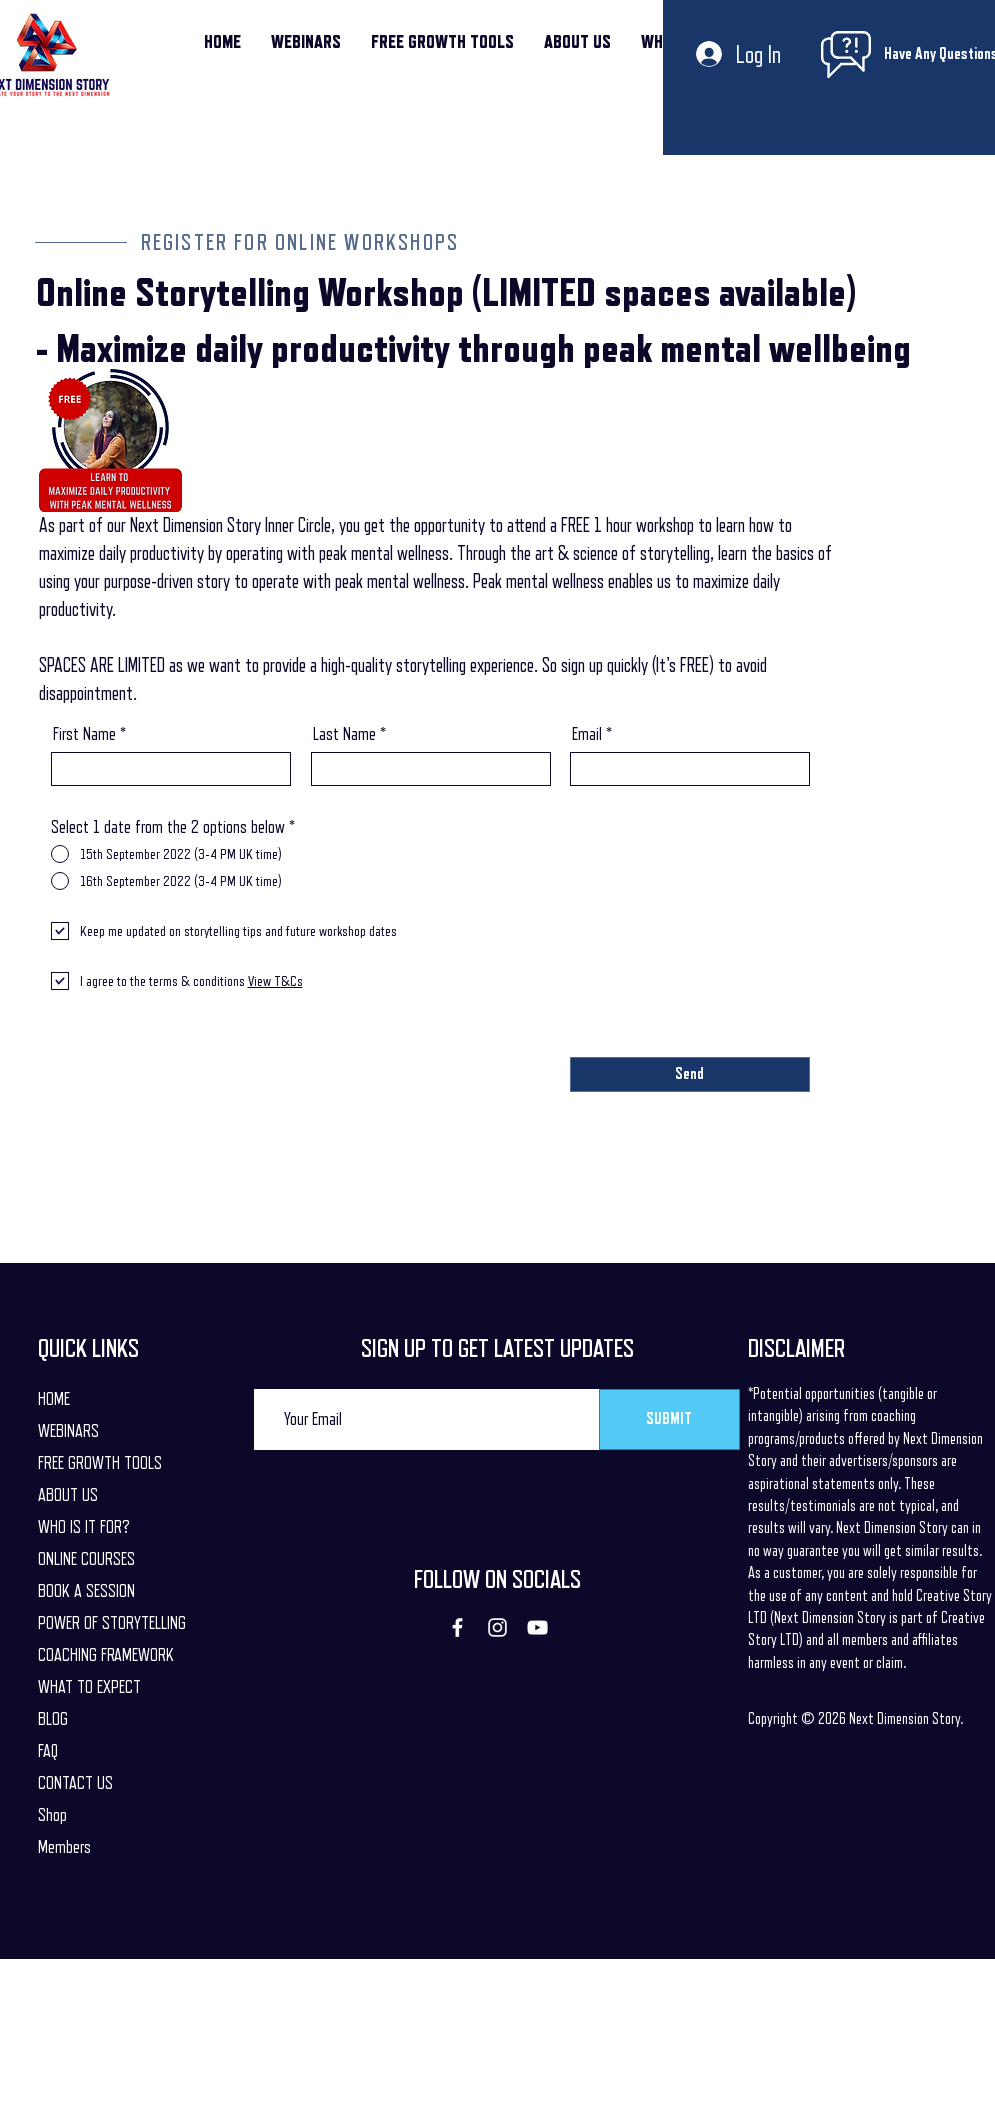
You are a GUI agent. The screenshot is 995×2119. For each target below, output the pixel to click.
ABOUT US (68, 1495)
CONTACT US (75, 1783)
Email (587, 734)
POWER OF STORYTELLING (112, 1623)
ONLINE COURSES (86, 1559)
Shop (52, 1815)
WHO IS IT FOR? (84, 1527)
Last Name (344, 734)
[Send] (690, 1074)
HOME (54, 1399)
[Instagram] (497, 1627)
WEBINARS (68, 1431)
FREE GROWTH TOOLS (100, 1463)
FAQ (48, 1751)
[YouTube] (537, 1627)
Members (64, 1847)
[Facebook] (457, 1627)
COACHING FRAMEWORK (106, 1655)
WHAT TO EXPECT (89, 1687)
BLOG (53, 1719)
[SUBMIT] (669, 1419)
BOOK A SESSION (86, 1591)
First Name (84, 734)
